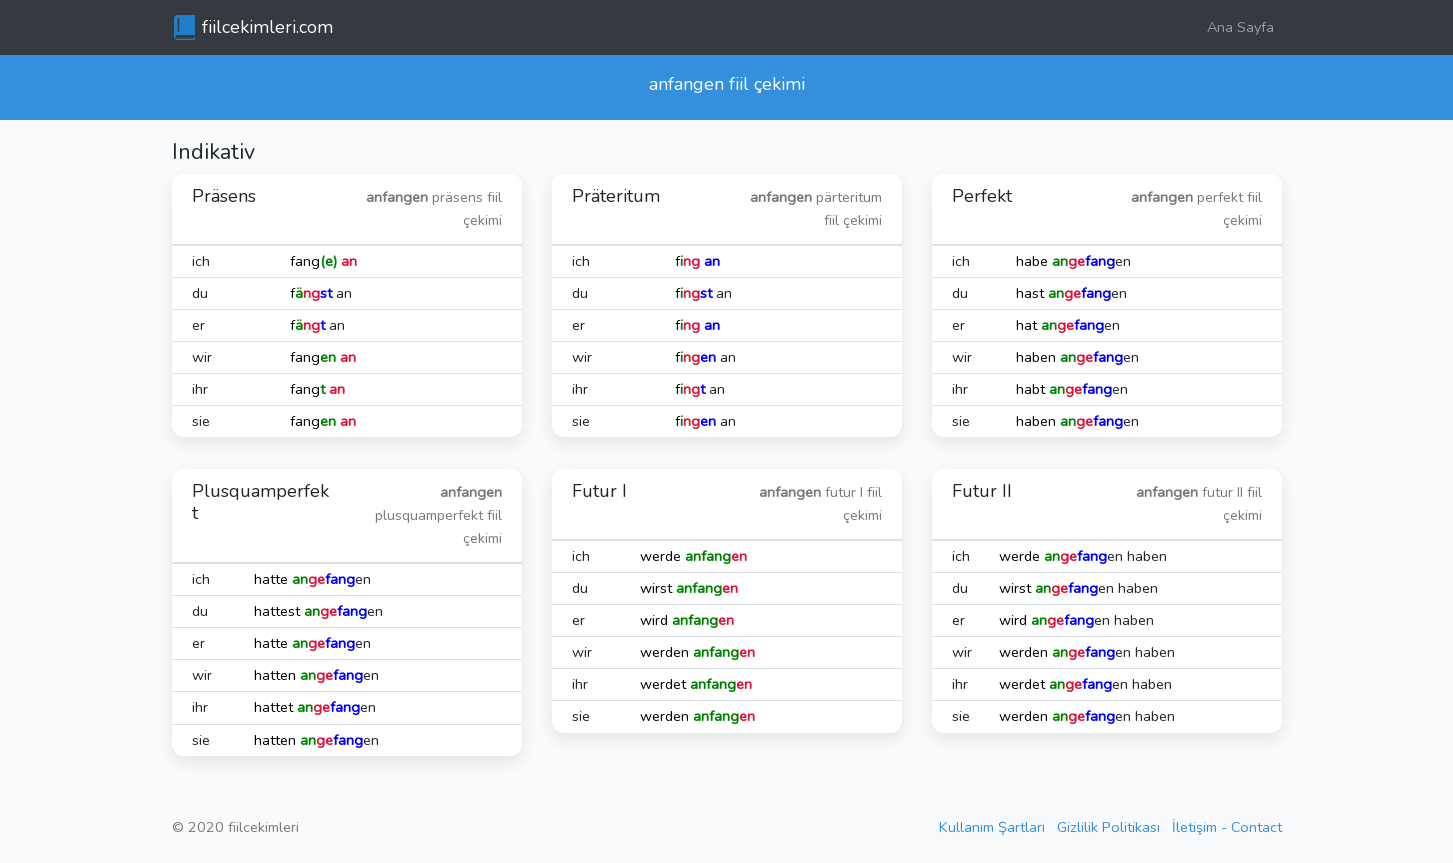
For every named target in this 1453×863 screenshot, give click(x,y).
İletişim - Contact (1227, 827)
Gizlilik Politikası (1108, 827)
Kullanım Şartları (992, 827)
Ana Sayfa (1240, 27)
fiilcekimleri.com (267, 27)
